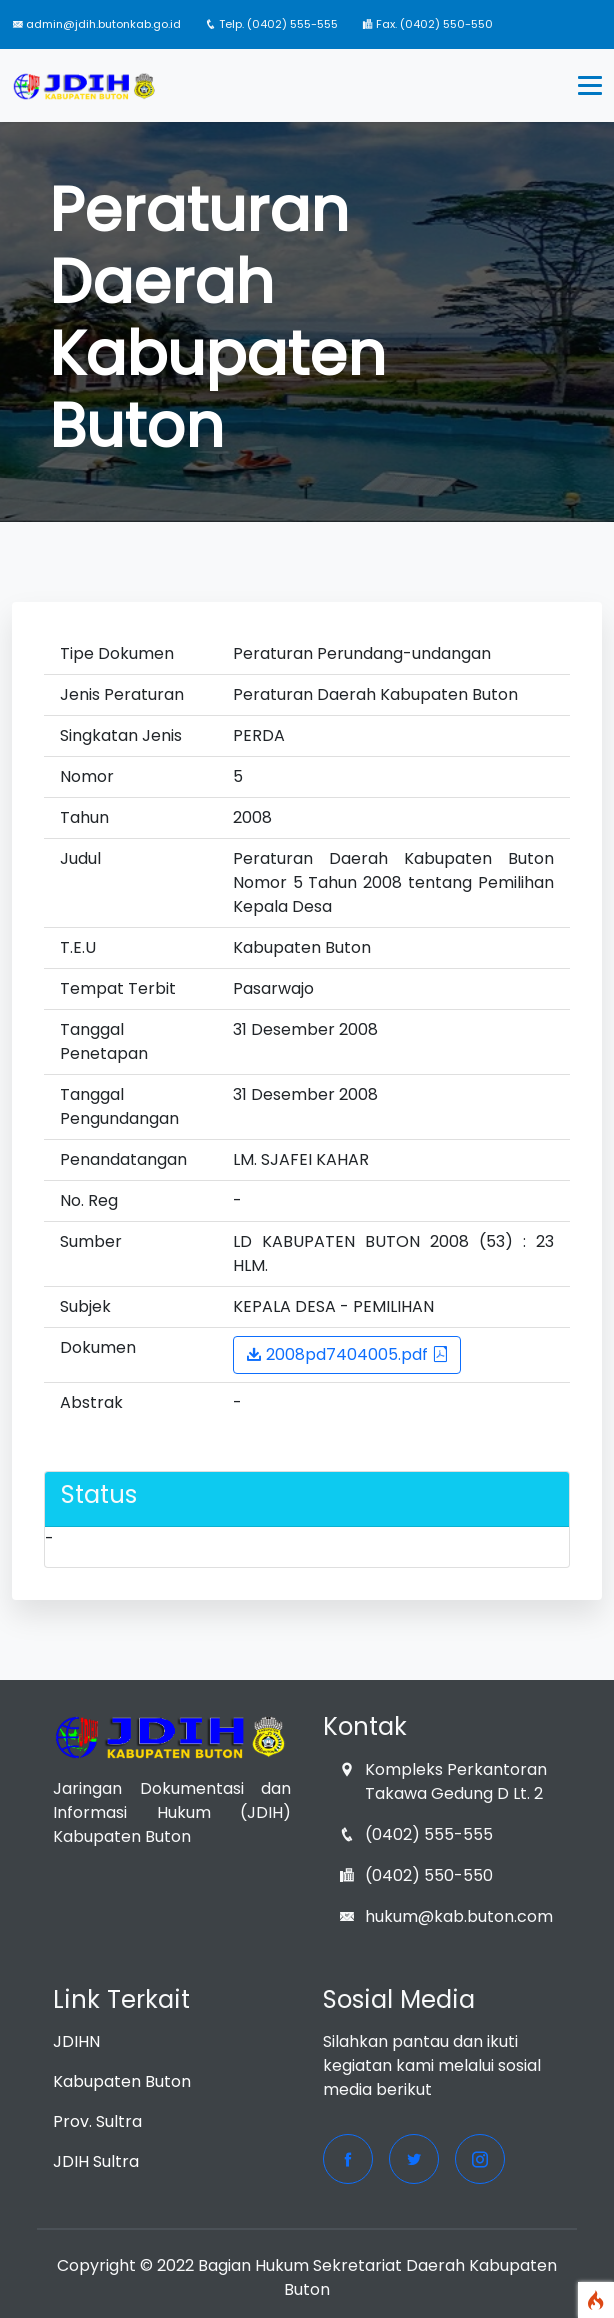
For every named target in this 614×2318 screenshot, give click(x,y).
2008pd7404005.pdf (347, 1354)
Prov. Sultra (97, 2121)
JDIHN (76, 2041)
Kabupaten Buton (122, 2081)
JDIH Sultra (96, 2161)
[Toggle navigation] (590, 86)
